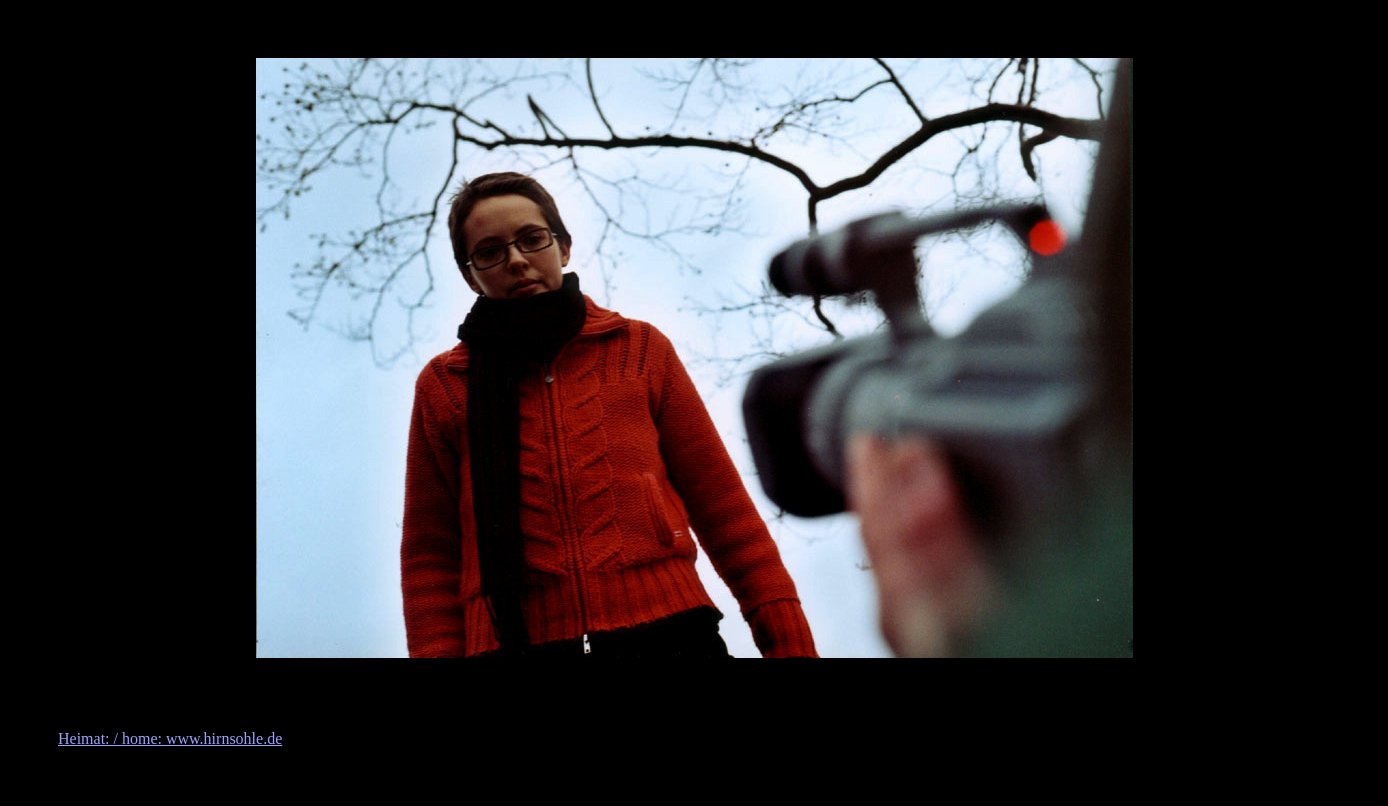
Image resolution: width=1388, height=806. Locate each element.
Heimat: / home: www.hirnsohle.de (170, 738)
